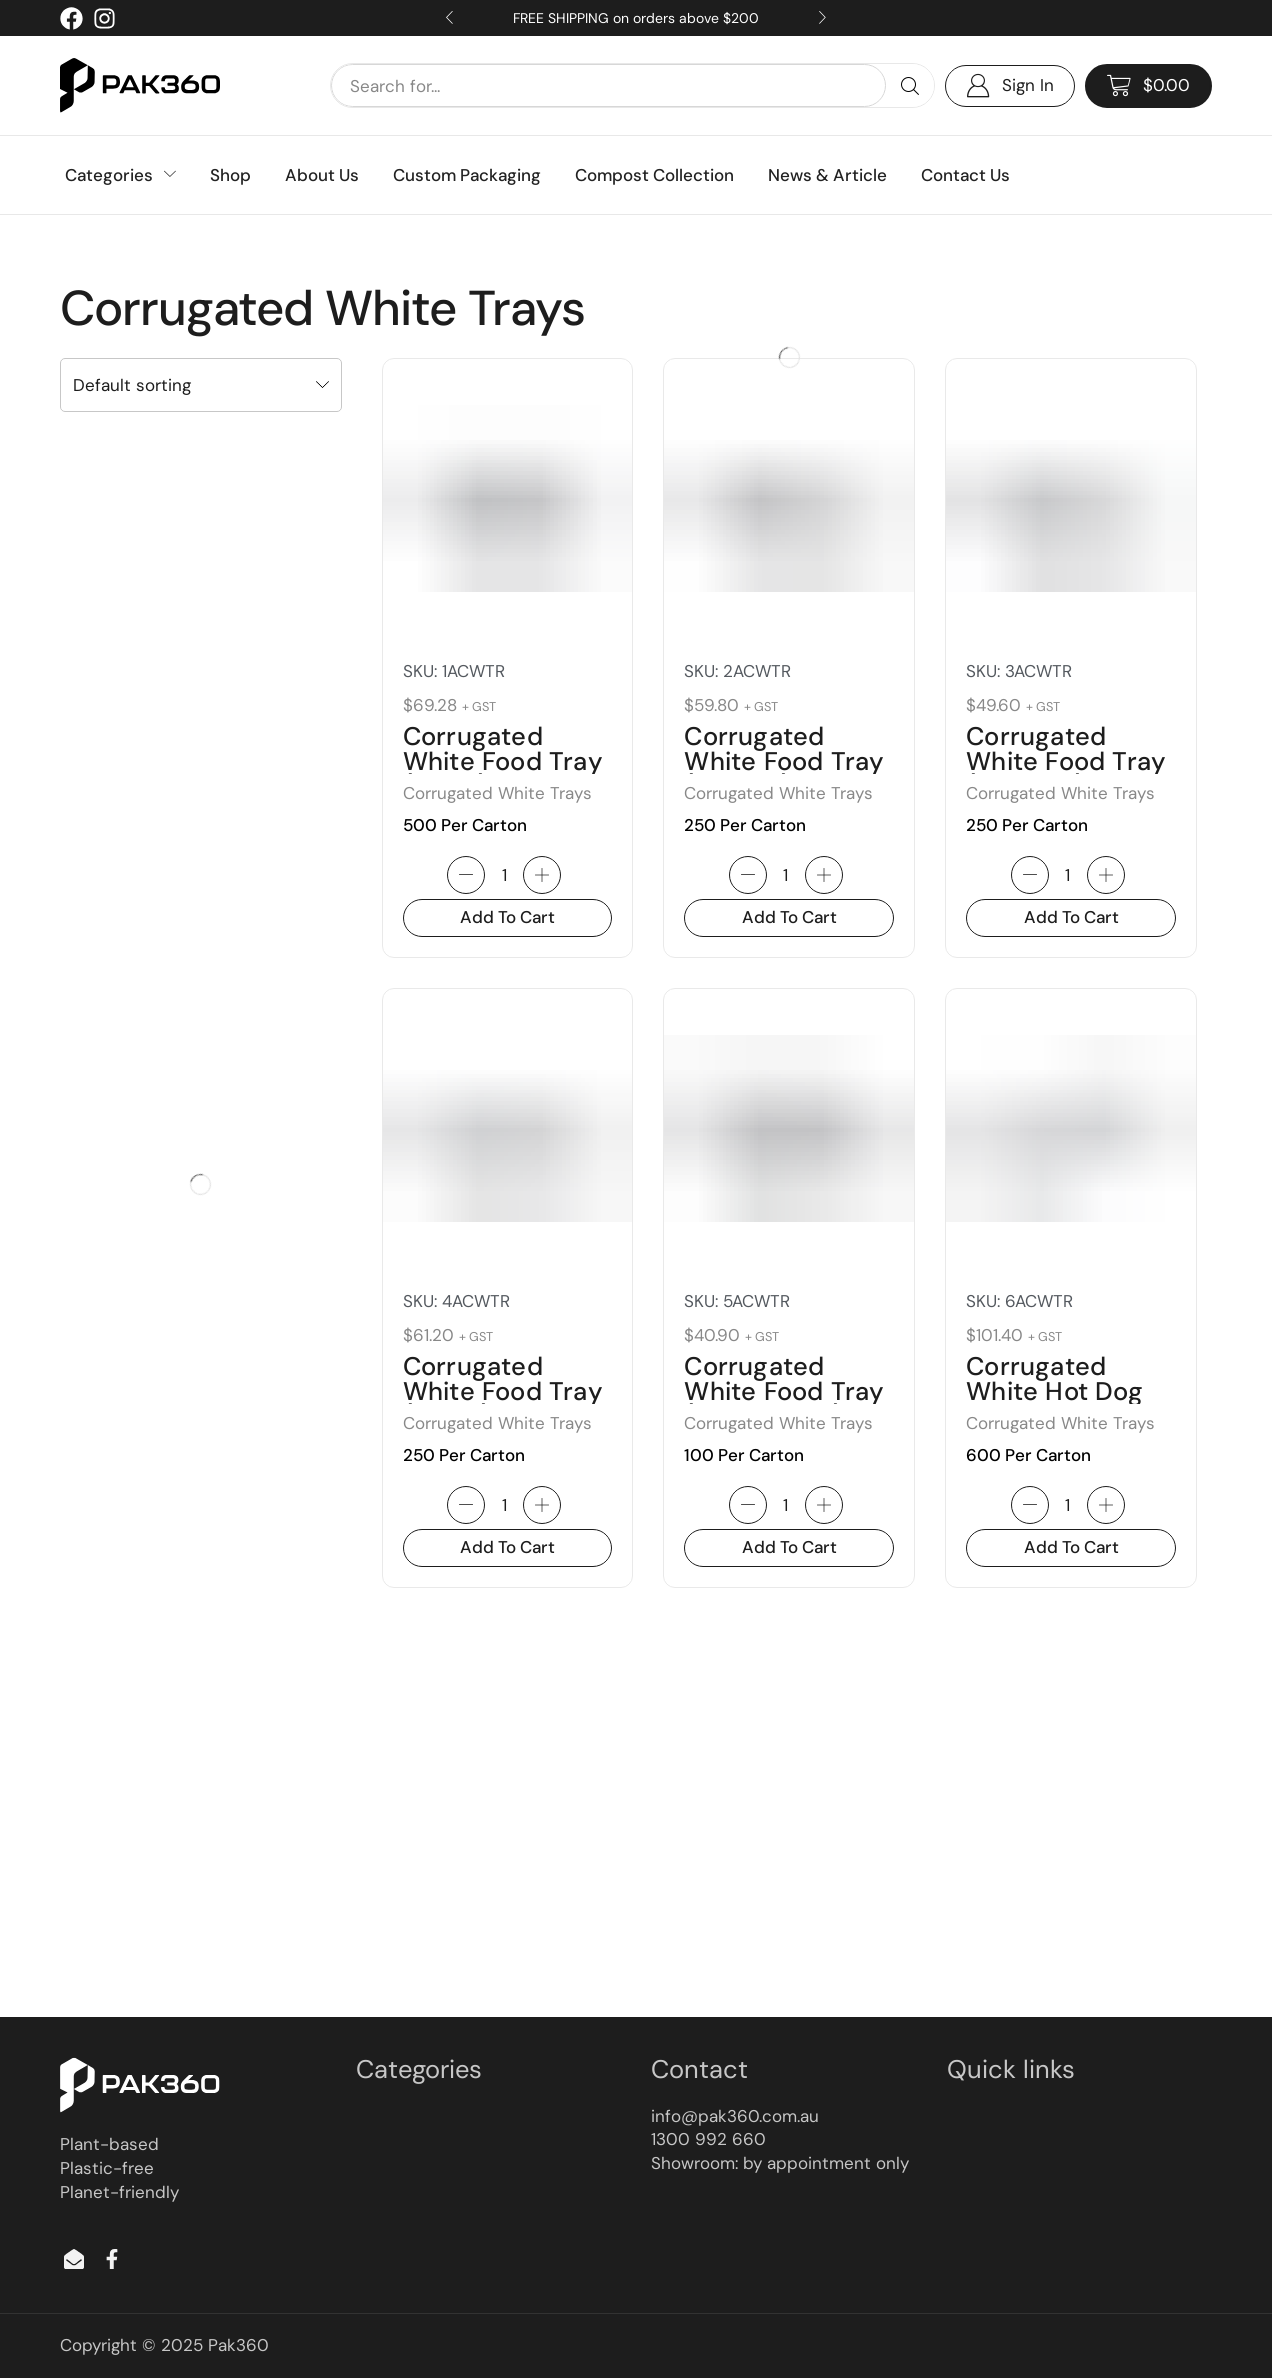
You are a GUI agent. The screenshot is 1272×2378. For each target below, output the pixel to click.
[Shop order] (201, 385)
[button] (1148, 86)
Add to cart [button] (507, 917)
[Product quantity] (504, 875)
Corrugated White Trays (497, 793)
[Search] (910, 85)
